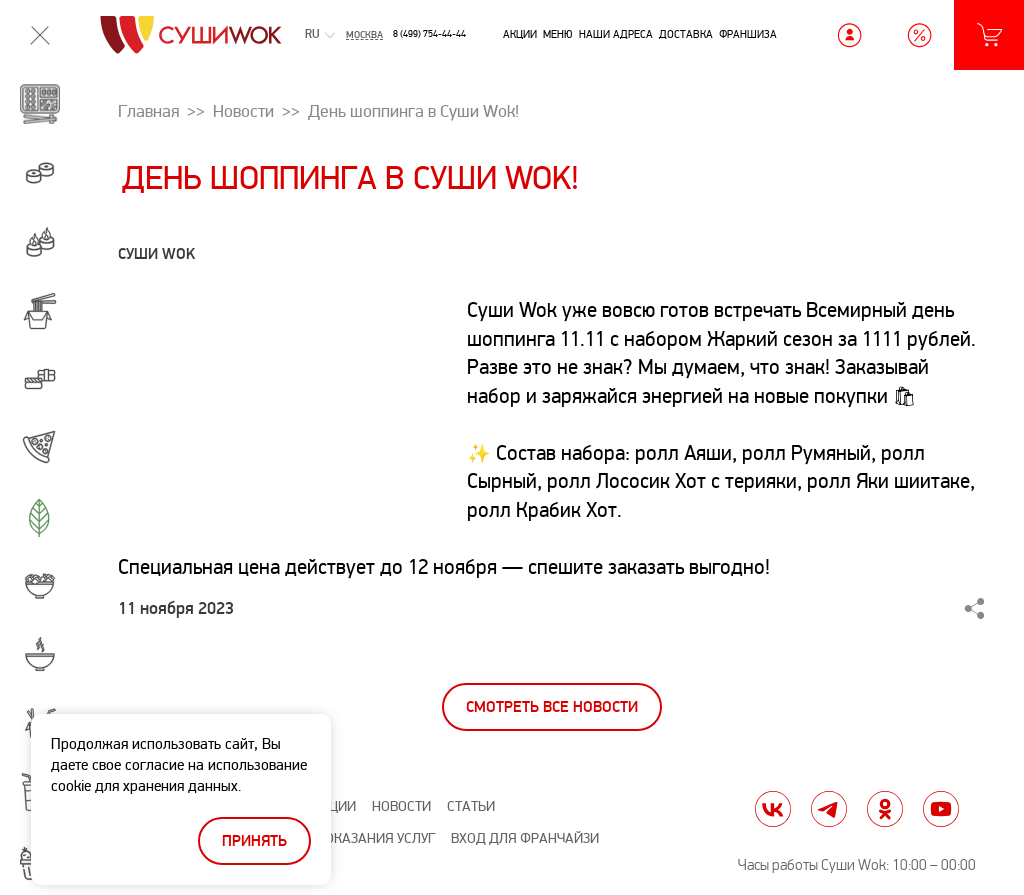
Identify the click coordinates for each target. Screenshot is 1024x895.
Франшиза (748, 34)
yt (941, 809)
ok (885, 809)
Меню (558, 34)
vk (773, 809)
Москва (364, 35)
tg (829, 809)
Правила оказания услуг (348, 838)
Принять (254, 841)
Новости (401, 806)
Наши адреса (616, 34)
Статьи (471, 806)
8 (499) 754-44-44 (429, 34)
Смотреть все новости (552, 707)
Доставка (686, 34)
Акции (520, 34)
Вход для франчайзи (525, 838)
